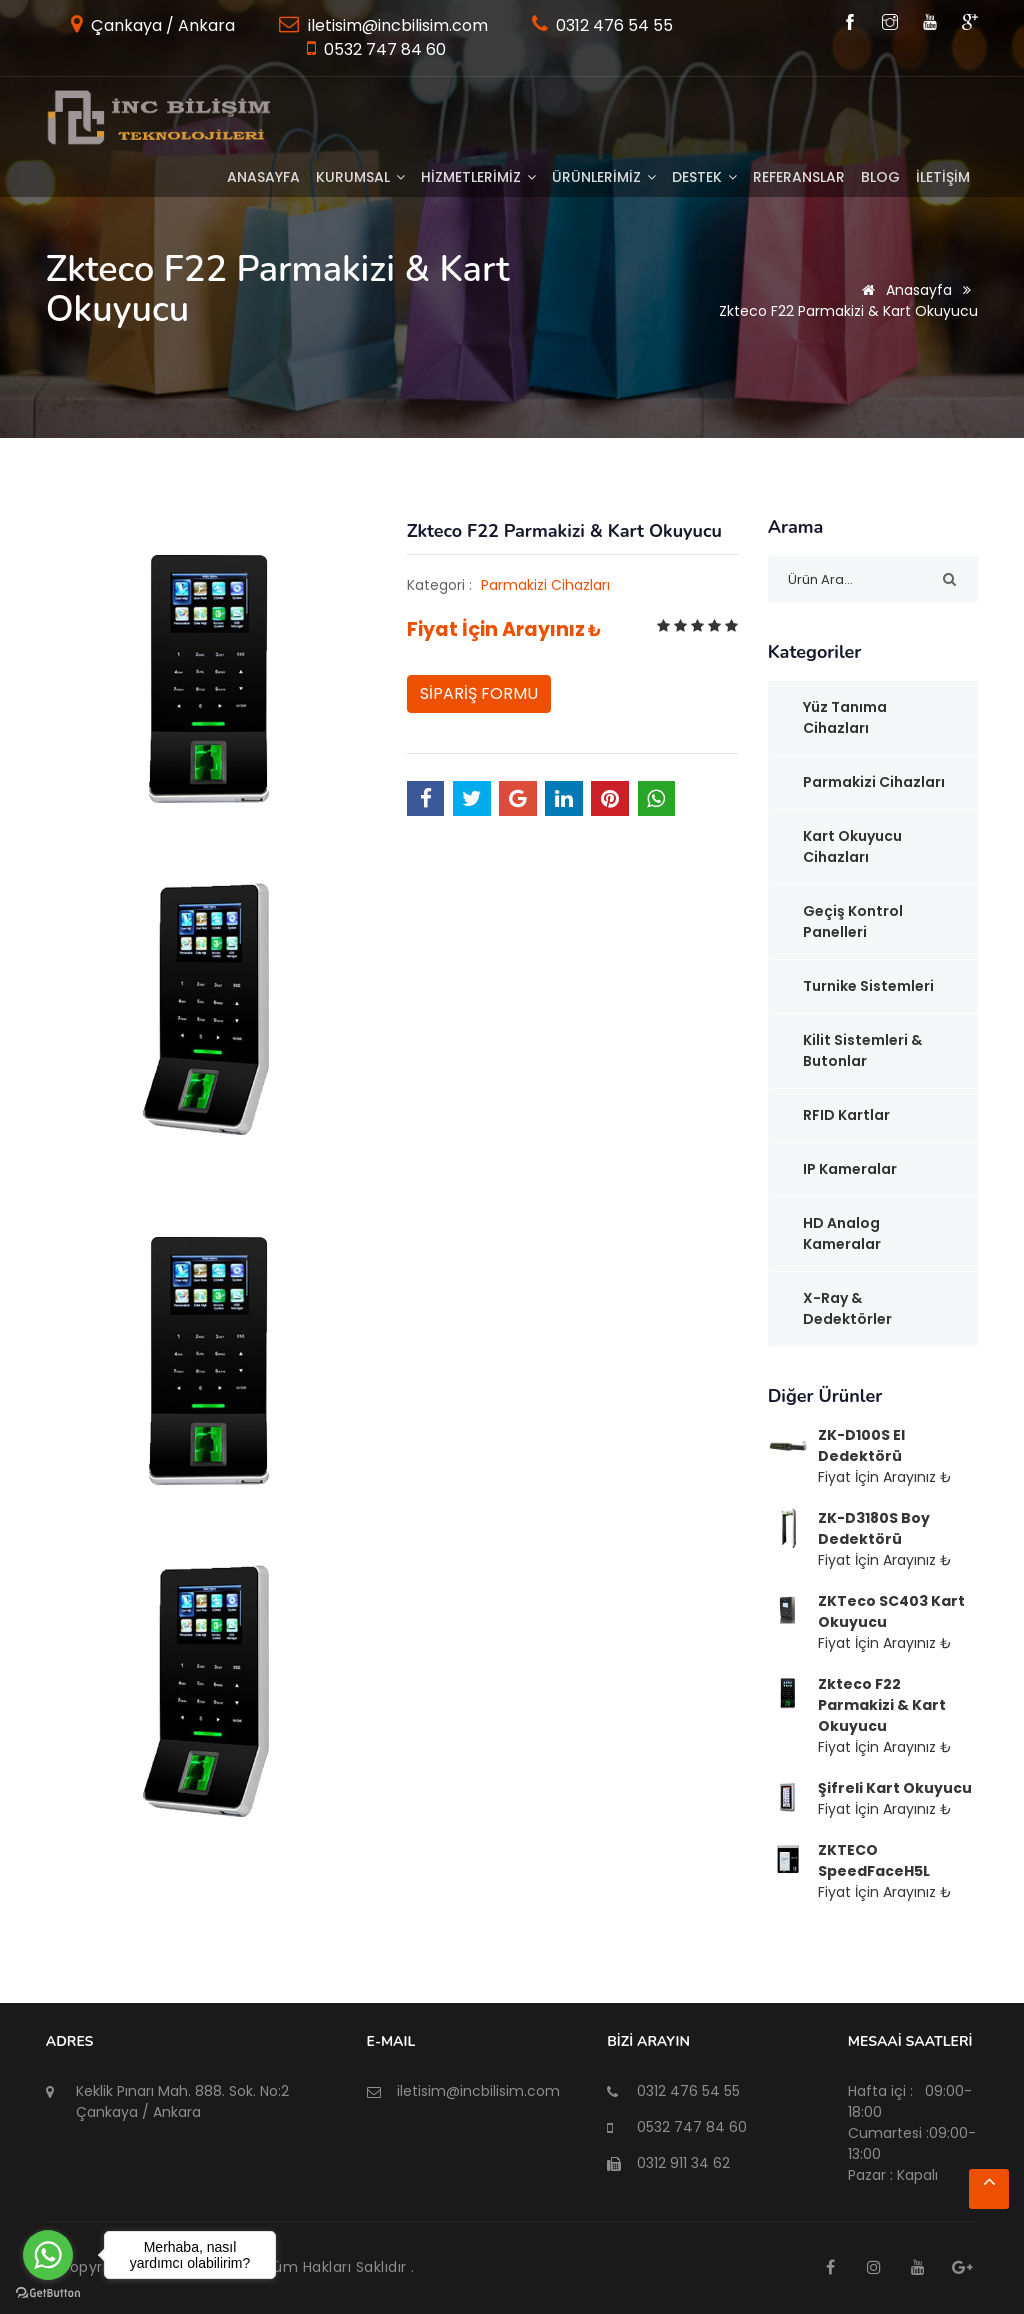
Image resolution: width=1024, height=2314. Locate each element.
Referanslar (799, 177)
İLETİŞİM (943, 177)
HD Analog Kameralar (842, 1233)
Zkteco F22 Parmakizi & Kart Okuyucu (882, 1705)
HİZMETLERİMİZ (478, 177)
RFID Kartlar (846, 1115)
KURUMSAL (360, 177)
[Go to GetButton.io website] (48, 2293)
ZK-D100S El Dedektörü (861, 1445)
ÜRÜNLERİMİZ (604, 177)
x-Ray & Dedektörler (847, 1308)
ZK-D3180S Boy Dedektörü (874, 1528)
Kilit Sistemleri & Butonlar (862, 1050)
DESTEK (704, 177)
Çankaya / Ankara (161, 25)
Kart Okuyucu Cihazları (852, 846)
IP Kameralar (850, 1169)
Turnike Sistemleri (868, 986)
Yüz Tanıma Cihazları (845, 717)
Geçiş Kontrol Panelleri (853, 921)
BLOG (880, 177)
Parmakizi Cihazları (545, 585)
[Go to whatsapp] (48, 2255)
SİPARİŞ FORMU (479, 693)
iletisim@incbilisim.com (396, 25)
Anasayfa (263, 177)
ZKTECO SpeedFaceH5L (874, 1860)
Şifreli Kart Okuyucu (895, 1788)
